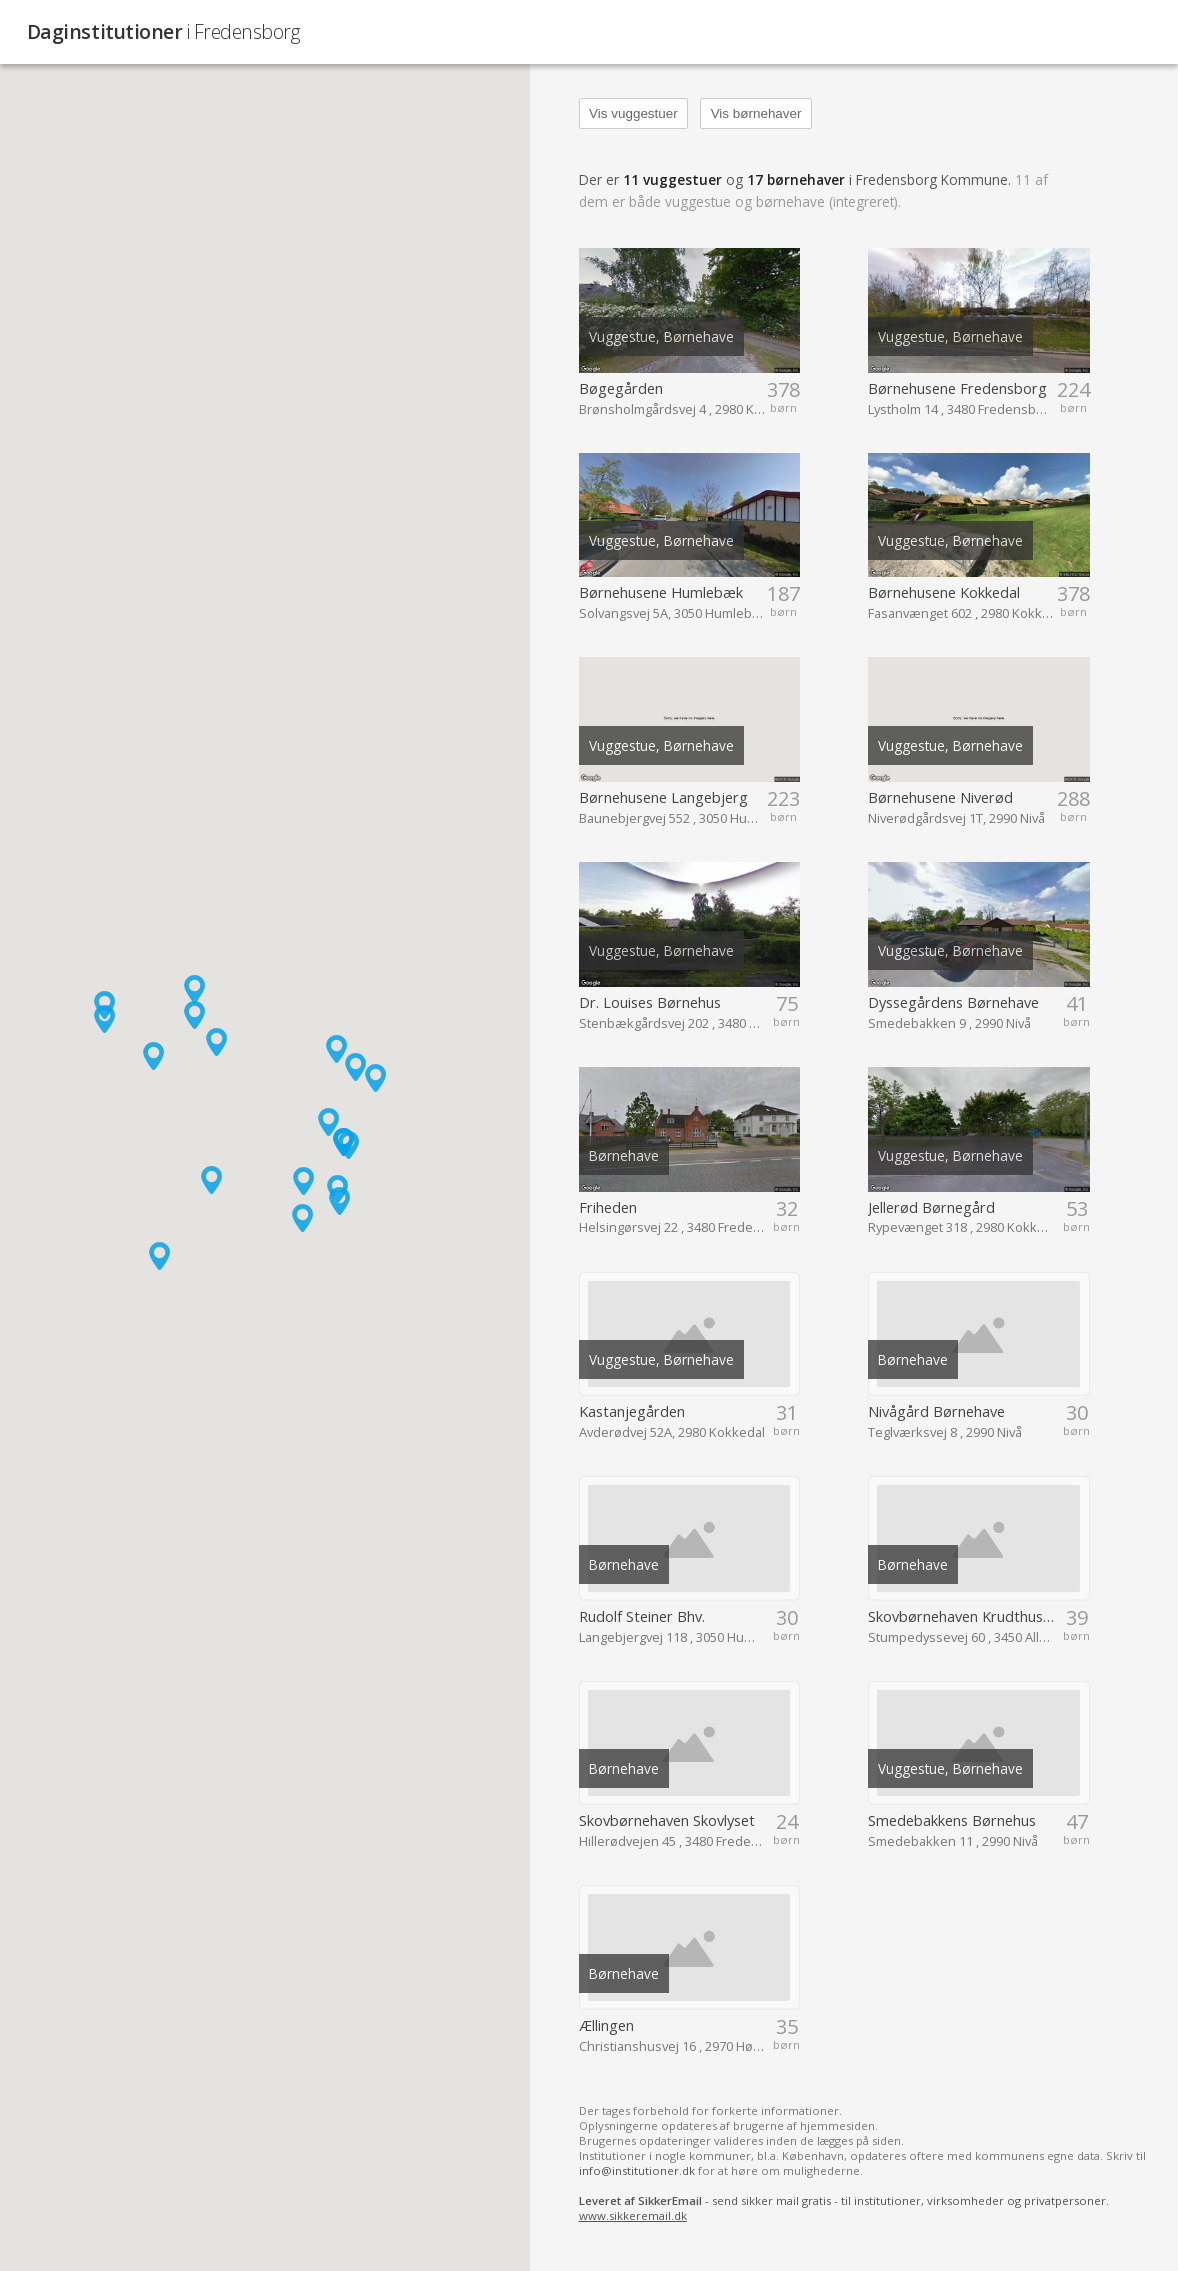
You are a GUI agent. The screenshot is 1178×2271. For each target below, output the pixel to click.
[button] (216, 1042)
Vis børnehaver (756, 113)
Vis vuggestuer (633, 113)
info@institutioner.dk (637, 2170)
